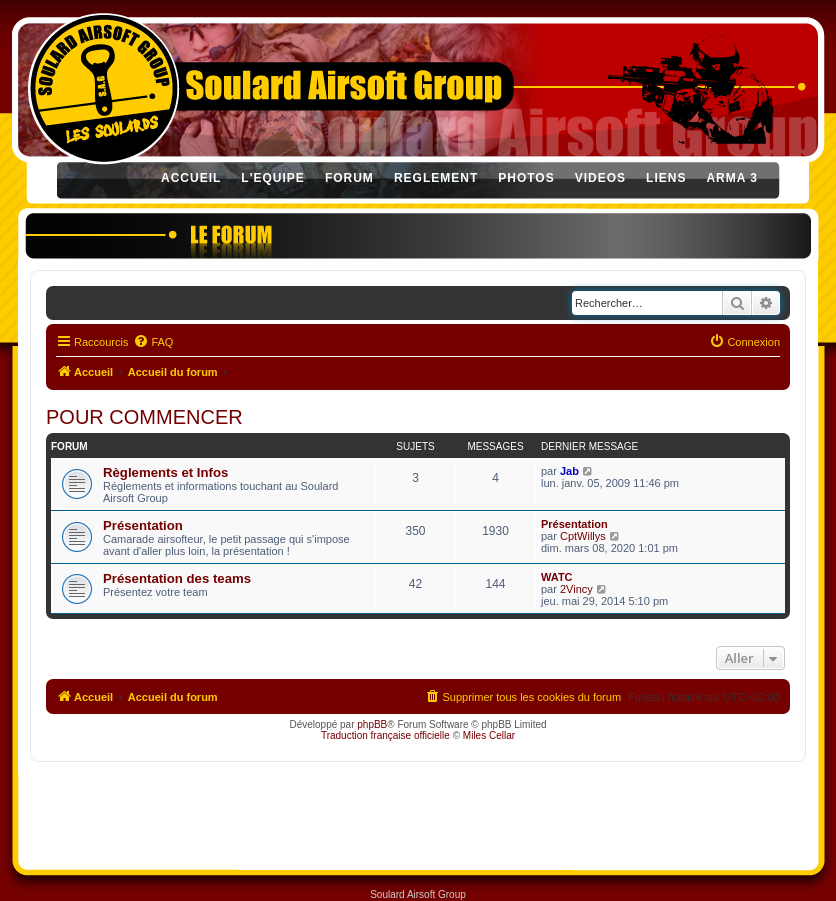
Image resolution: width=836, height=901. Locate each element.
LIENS (666, 178)
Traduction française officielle (385, 735)
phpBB (372, 724)
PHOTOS (526, 178)
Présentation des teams (177, 578)
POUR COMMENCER (144, 417)
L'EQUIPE (273, 178)
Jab (569, 471)
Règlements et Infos (165, 472)
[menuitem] (153, 342)
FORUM (349, 178)
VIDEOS (600, 178)
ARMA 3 (732, 178)
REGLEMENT (436, 178)
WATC (557, 577)
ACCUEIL (191, 178)
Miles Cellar (489, 735)
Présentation (143, 525)
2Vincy (576, 589)
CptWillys (583, 536)
